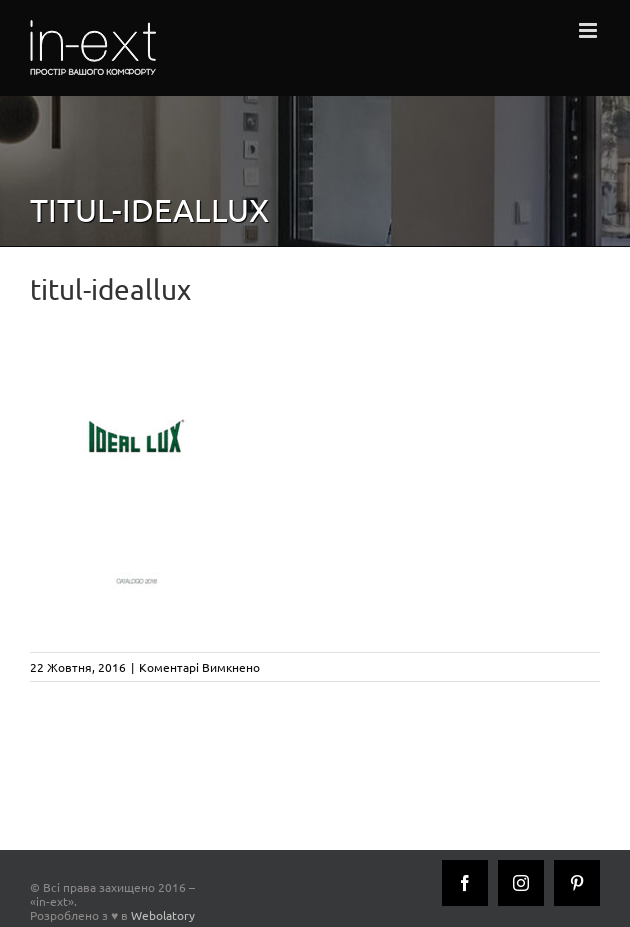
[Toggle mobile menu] (589, 30)
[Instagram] (521, 883)
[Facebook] (465, 883)
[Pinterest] (577, 883)
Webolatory (163, 915)
